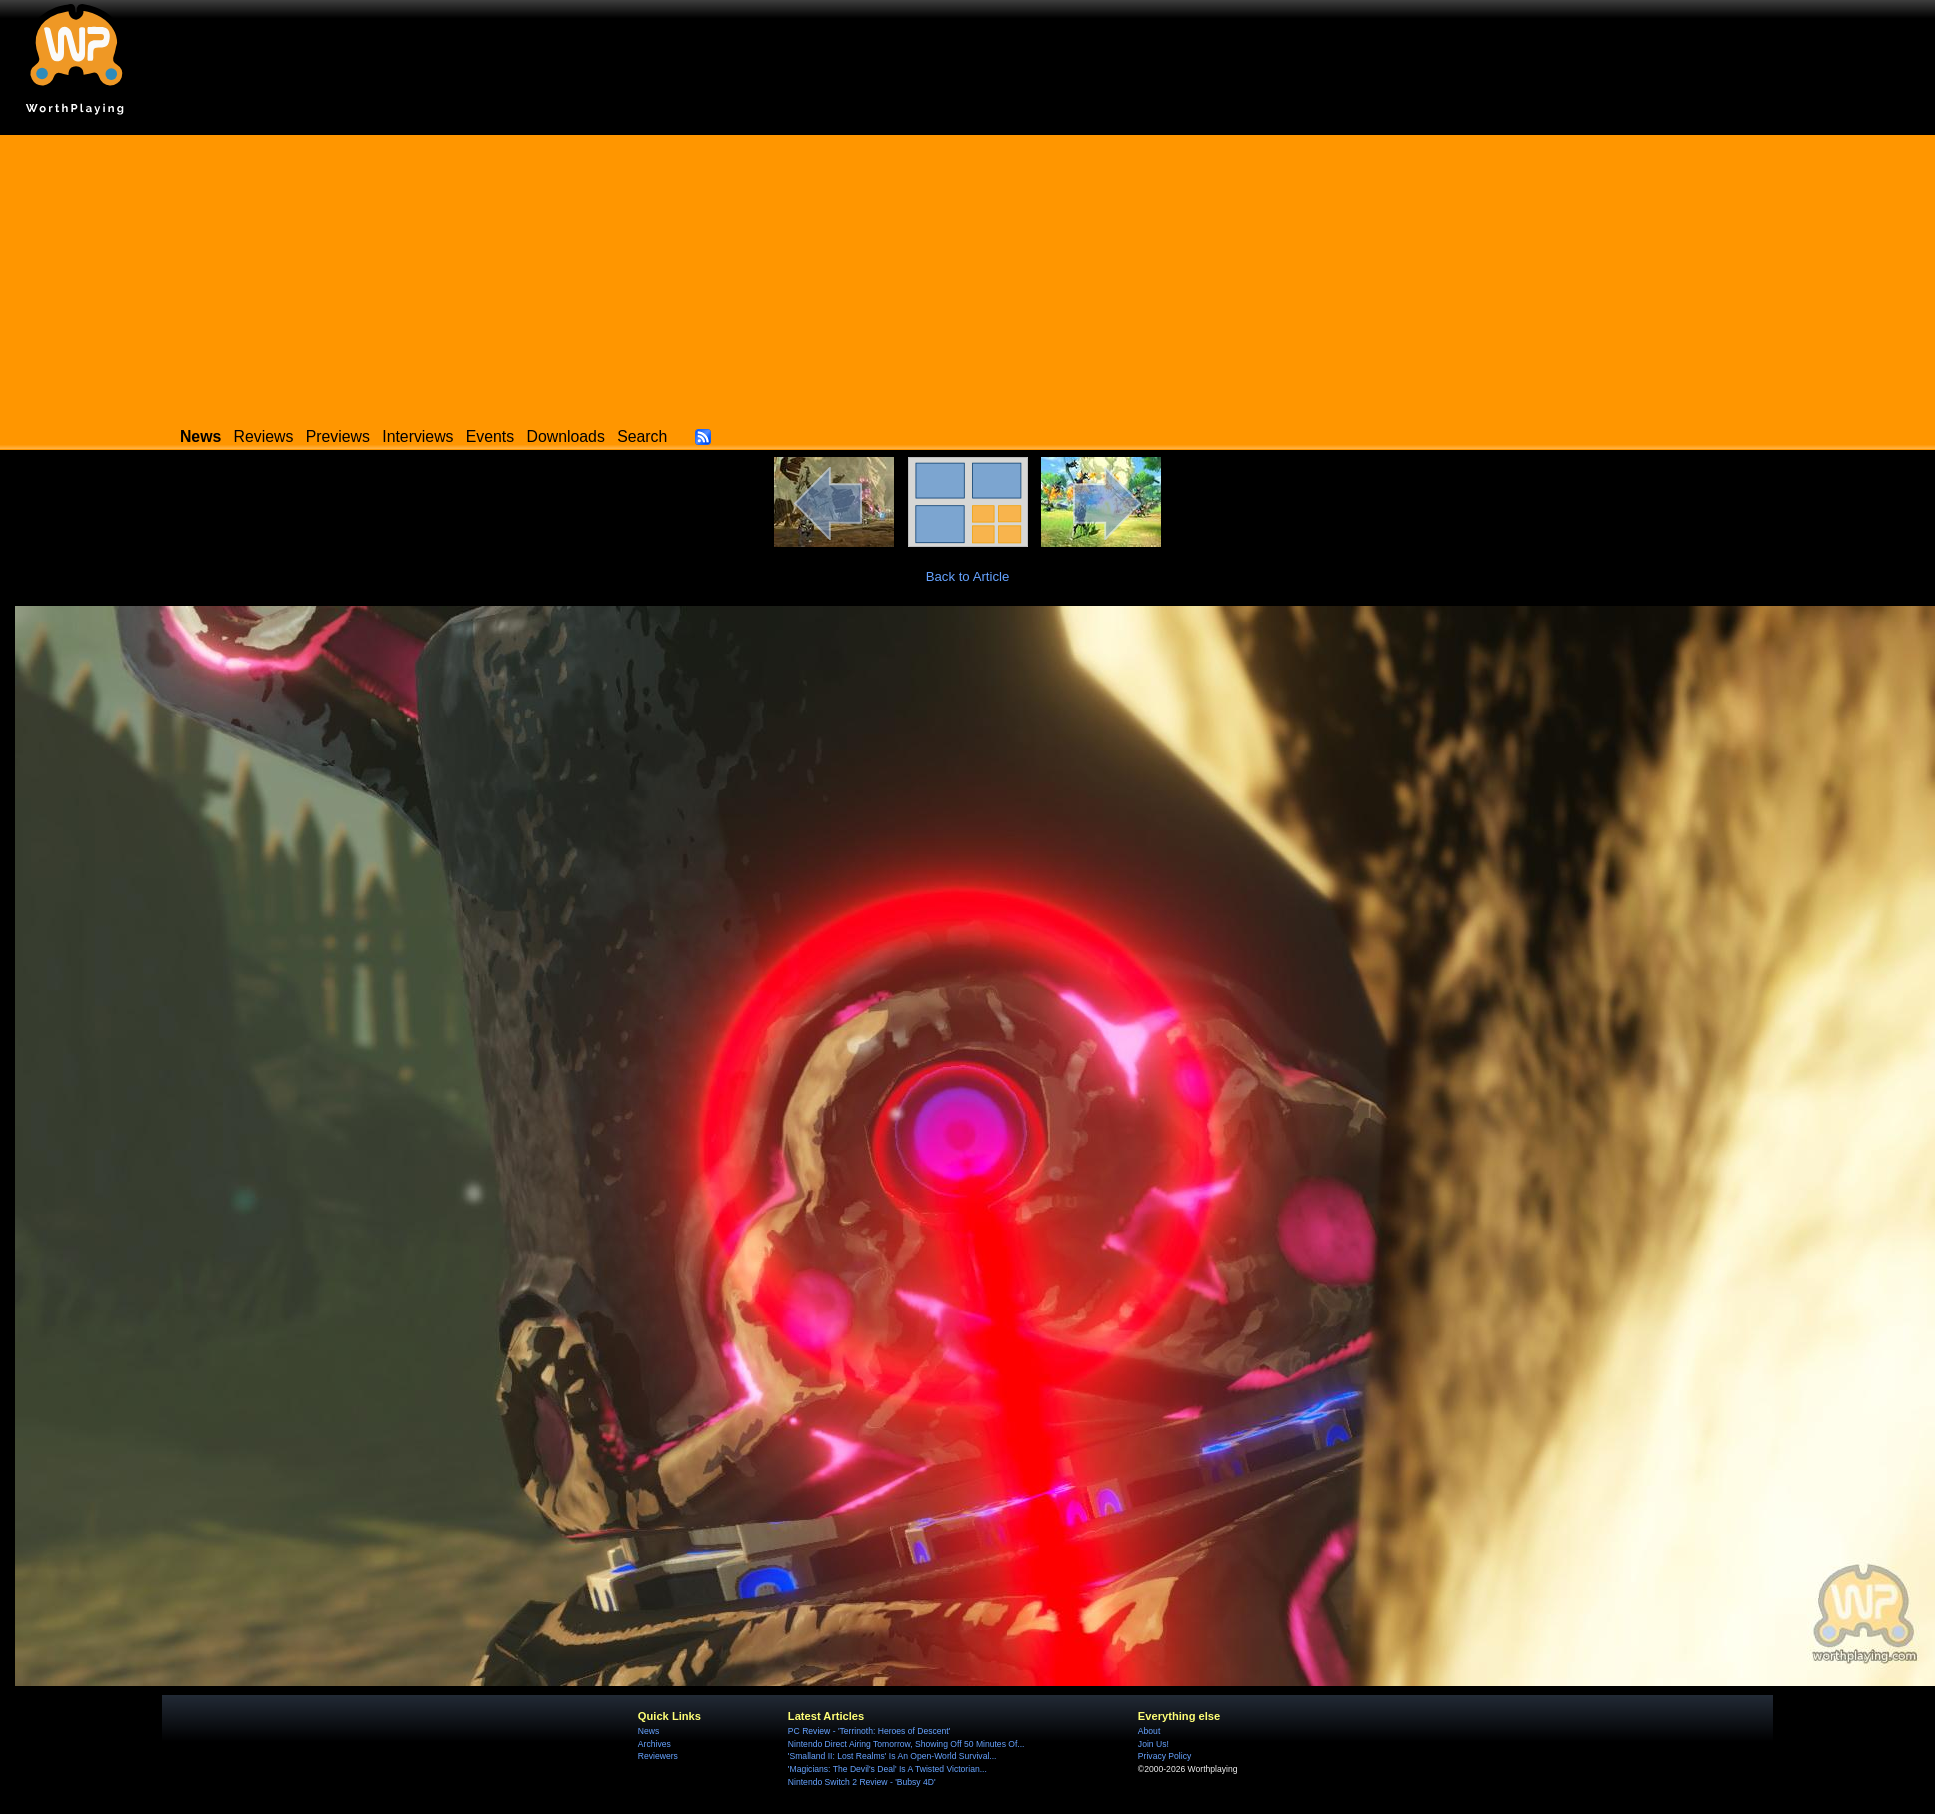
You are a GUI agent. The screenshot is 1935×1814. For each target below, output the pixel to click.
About (1149, 1731)
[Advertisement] (968, 275)
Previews (338, 436)
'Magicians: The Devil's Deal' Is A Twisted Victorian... (887, 1769)
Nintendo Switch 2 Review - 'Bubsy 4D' (862, 1782)
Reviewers (658, 1756)
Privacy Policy (1164, 1756)
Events (490, 436)
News (648, 1731)
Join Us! (1153, 1744)
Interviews (417, 436)
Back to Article (968, 576)
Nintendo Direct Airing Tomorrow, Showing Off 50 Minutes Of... (906, 1744)
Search (642, 436)
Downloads (566, 436)
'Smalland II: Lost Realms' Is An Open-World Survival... (892, 1756)
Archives (654, 1744)
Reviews (264, 436)
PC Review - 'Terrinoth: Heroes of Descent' (869, 1731)
